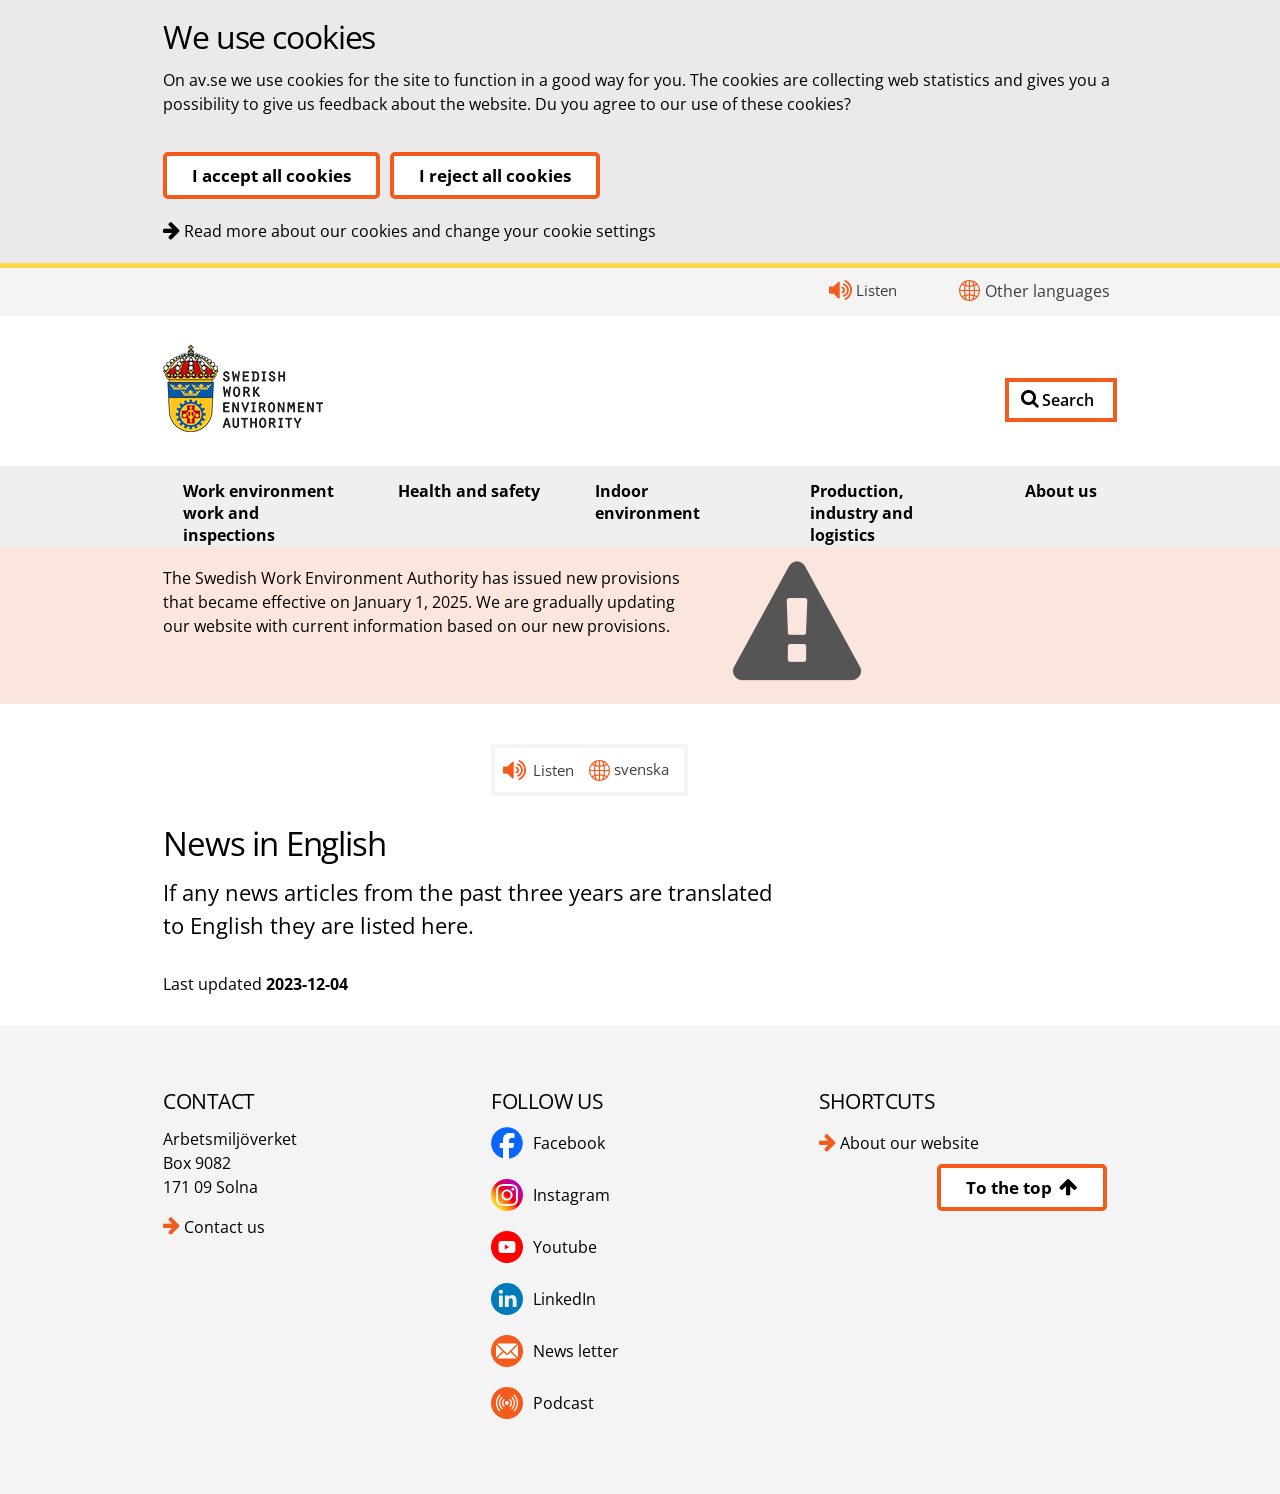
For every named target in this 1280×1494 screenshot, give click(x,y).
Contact (0, 268)
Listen (876, 290)
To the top (1022, 1187)
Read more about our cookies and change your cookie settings (420, 231)
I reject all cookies (495, 175)
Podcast (542, 1403)
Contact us (224, 1227)
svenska (641, 769)
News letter (555, 1351)
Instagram (550, 1195)
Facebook (548, 1143)
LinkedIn (543, 1299)
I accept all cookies (271, 175)
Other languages (1047, 291)
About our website (909, 1143)
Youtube (544, 1247)
